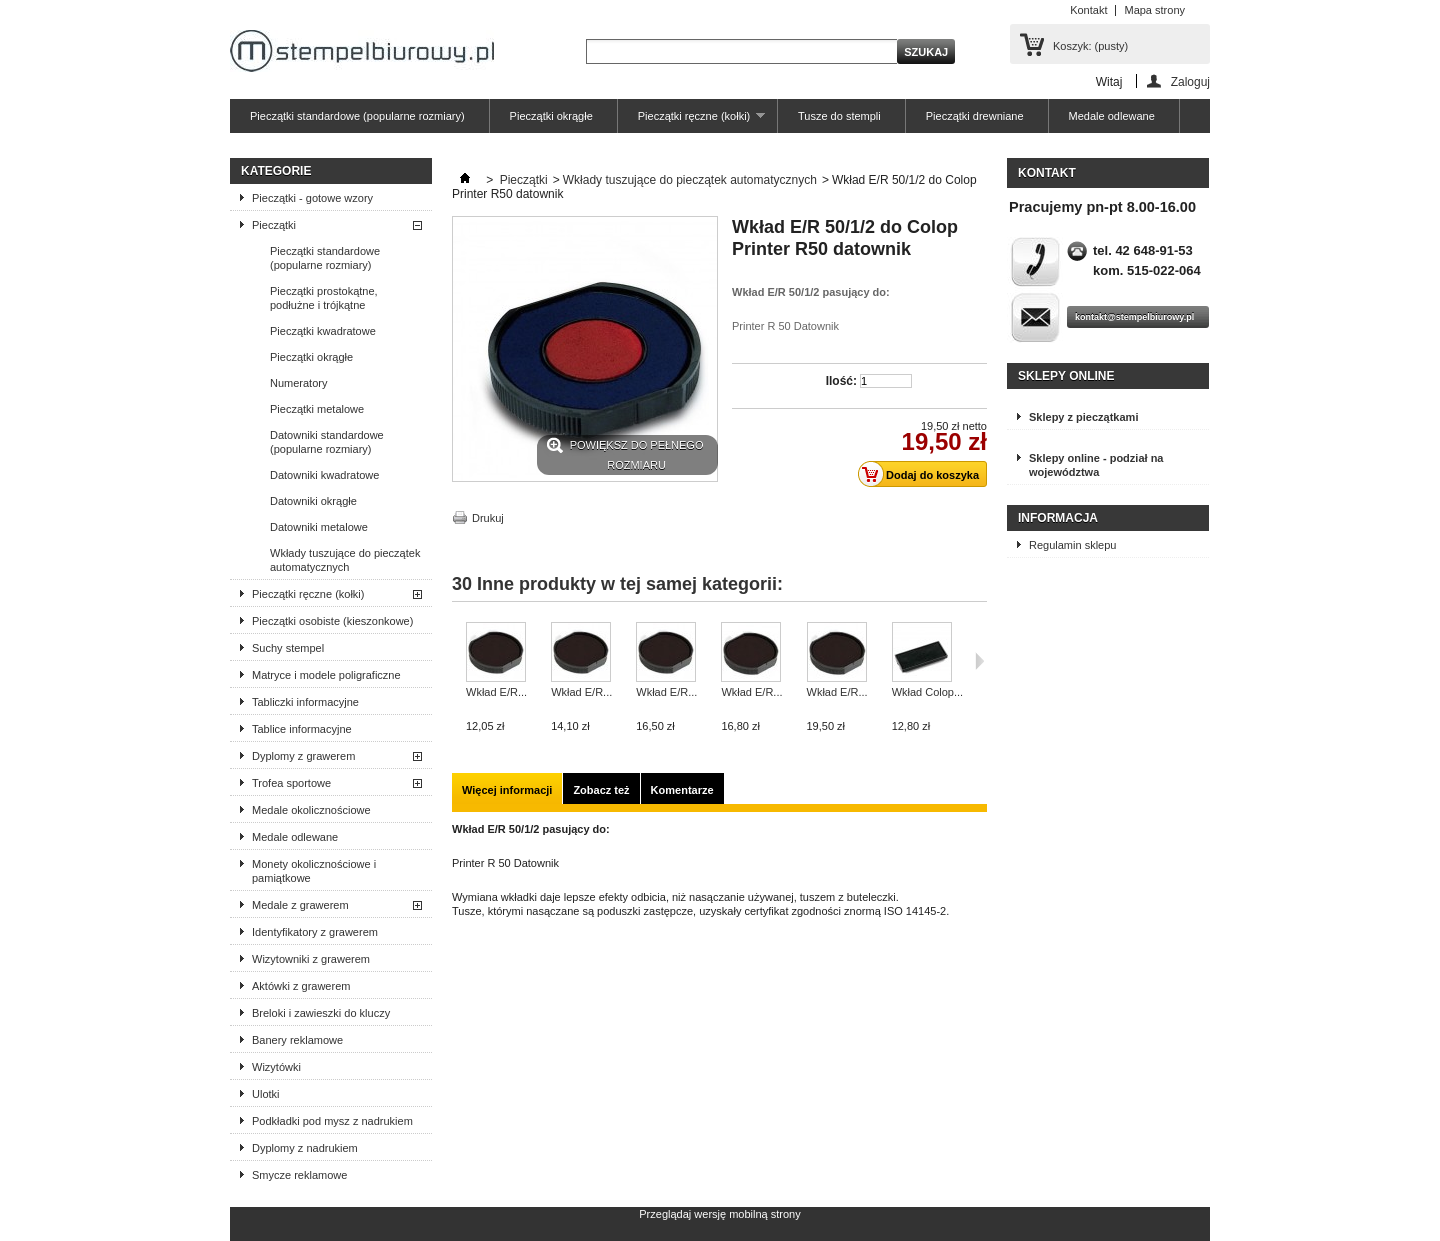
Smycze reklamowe (299, 1175)
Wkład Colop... (928, 692)
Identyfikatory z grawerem (315, 932)
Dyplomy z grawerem (303, 756)
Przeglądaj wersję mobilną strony (719, 1214)
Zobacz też (601, 790)
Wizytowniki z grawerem (311, 959)
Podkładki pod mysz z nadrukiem (332, 1121)
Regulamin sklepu (1072, 545)
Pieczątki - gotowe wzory (312, 198)
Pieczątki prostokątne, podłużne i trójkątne (324, 298)
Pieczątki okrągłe (551, 116)
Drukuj (488, 518)
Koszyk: (1090, 46)
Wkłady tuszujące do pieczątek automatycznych (345, 560)
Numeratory (298, 383)
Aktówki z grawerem (301, 986)
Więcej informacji (507, 790)
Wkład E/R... (496, 692)
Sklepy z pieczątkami (1083, 417)
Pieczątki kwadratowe (323, 331)
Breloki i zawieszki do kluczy (321, 1013)
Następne (979, 661)
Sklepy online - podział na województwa (1096, 465)
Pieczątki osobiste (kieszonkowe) (332, 621)
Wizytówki (276, 1067)
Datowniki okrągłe (313, 501)
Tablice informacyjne (302, 729)
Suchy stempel (288, 648)
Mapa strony (1154, 10)
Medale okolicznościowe (311, 810)
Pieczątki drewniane (975, 116)
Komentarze (682, 790)
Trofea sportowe (291, 783)
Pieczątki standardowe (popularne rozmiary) (357, 116)
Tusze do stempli (839, 116)
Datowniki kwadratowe (324, 475)
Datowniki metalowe (319, 527)
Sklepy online (1066, 376)
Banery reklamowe (297, 1040)
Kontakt (1088, 10)
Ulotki (266, 1094)
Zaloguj (1190, 81)
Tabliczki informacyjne (305, 702)
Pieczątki (274, 225)
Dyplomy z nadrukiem (305, 1148)
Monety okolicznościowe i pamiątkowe (314, 871)
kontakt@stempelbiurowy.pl (1134, 317)
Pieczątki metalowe (317, 409)
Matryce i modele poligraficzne (326, 675)
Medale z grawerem (300, 905)
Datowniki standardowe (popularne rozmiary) (327, 442)
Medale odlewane (1112, 116)
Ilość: (841, 381)
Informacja (1058, 518)
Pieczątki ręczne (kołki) (691, 121)
